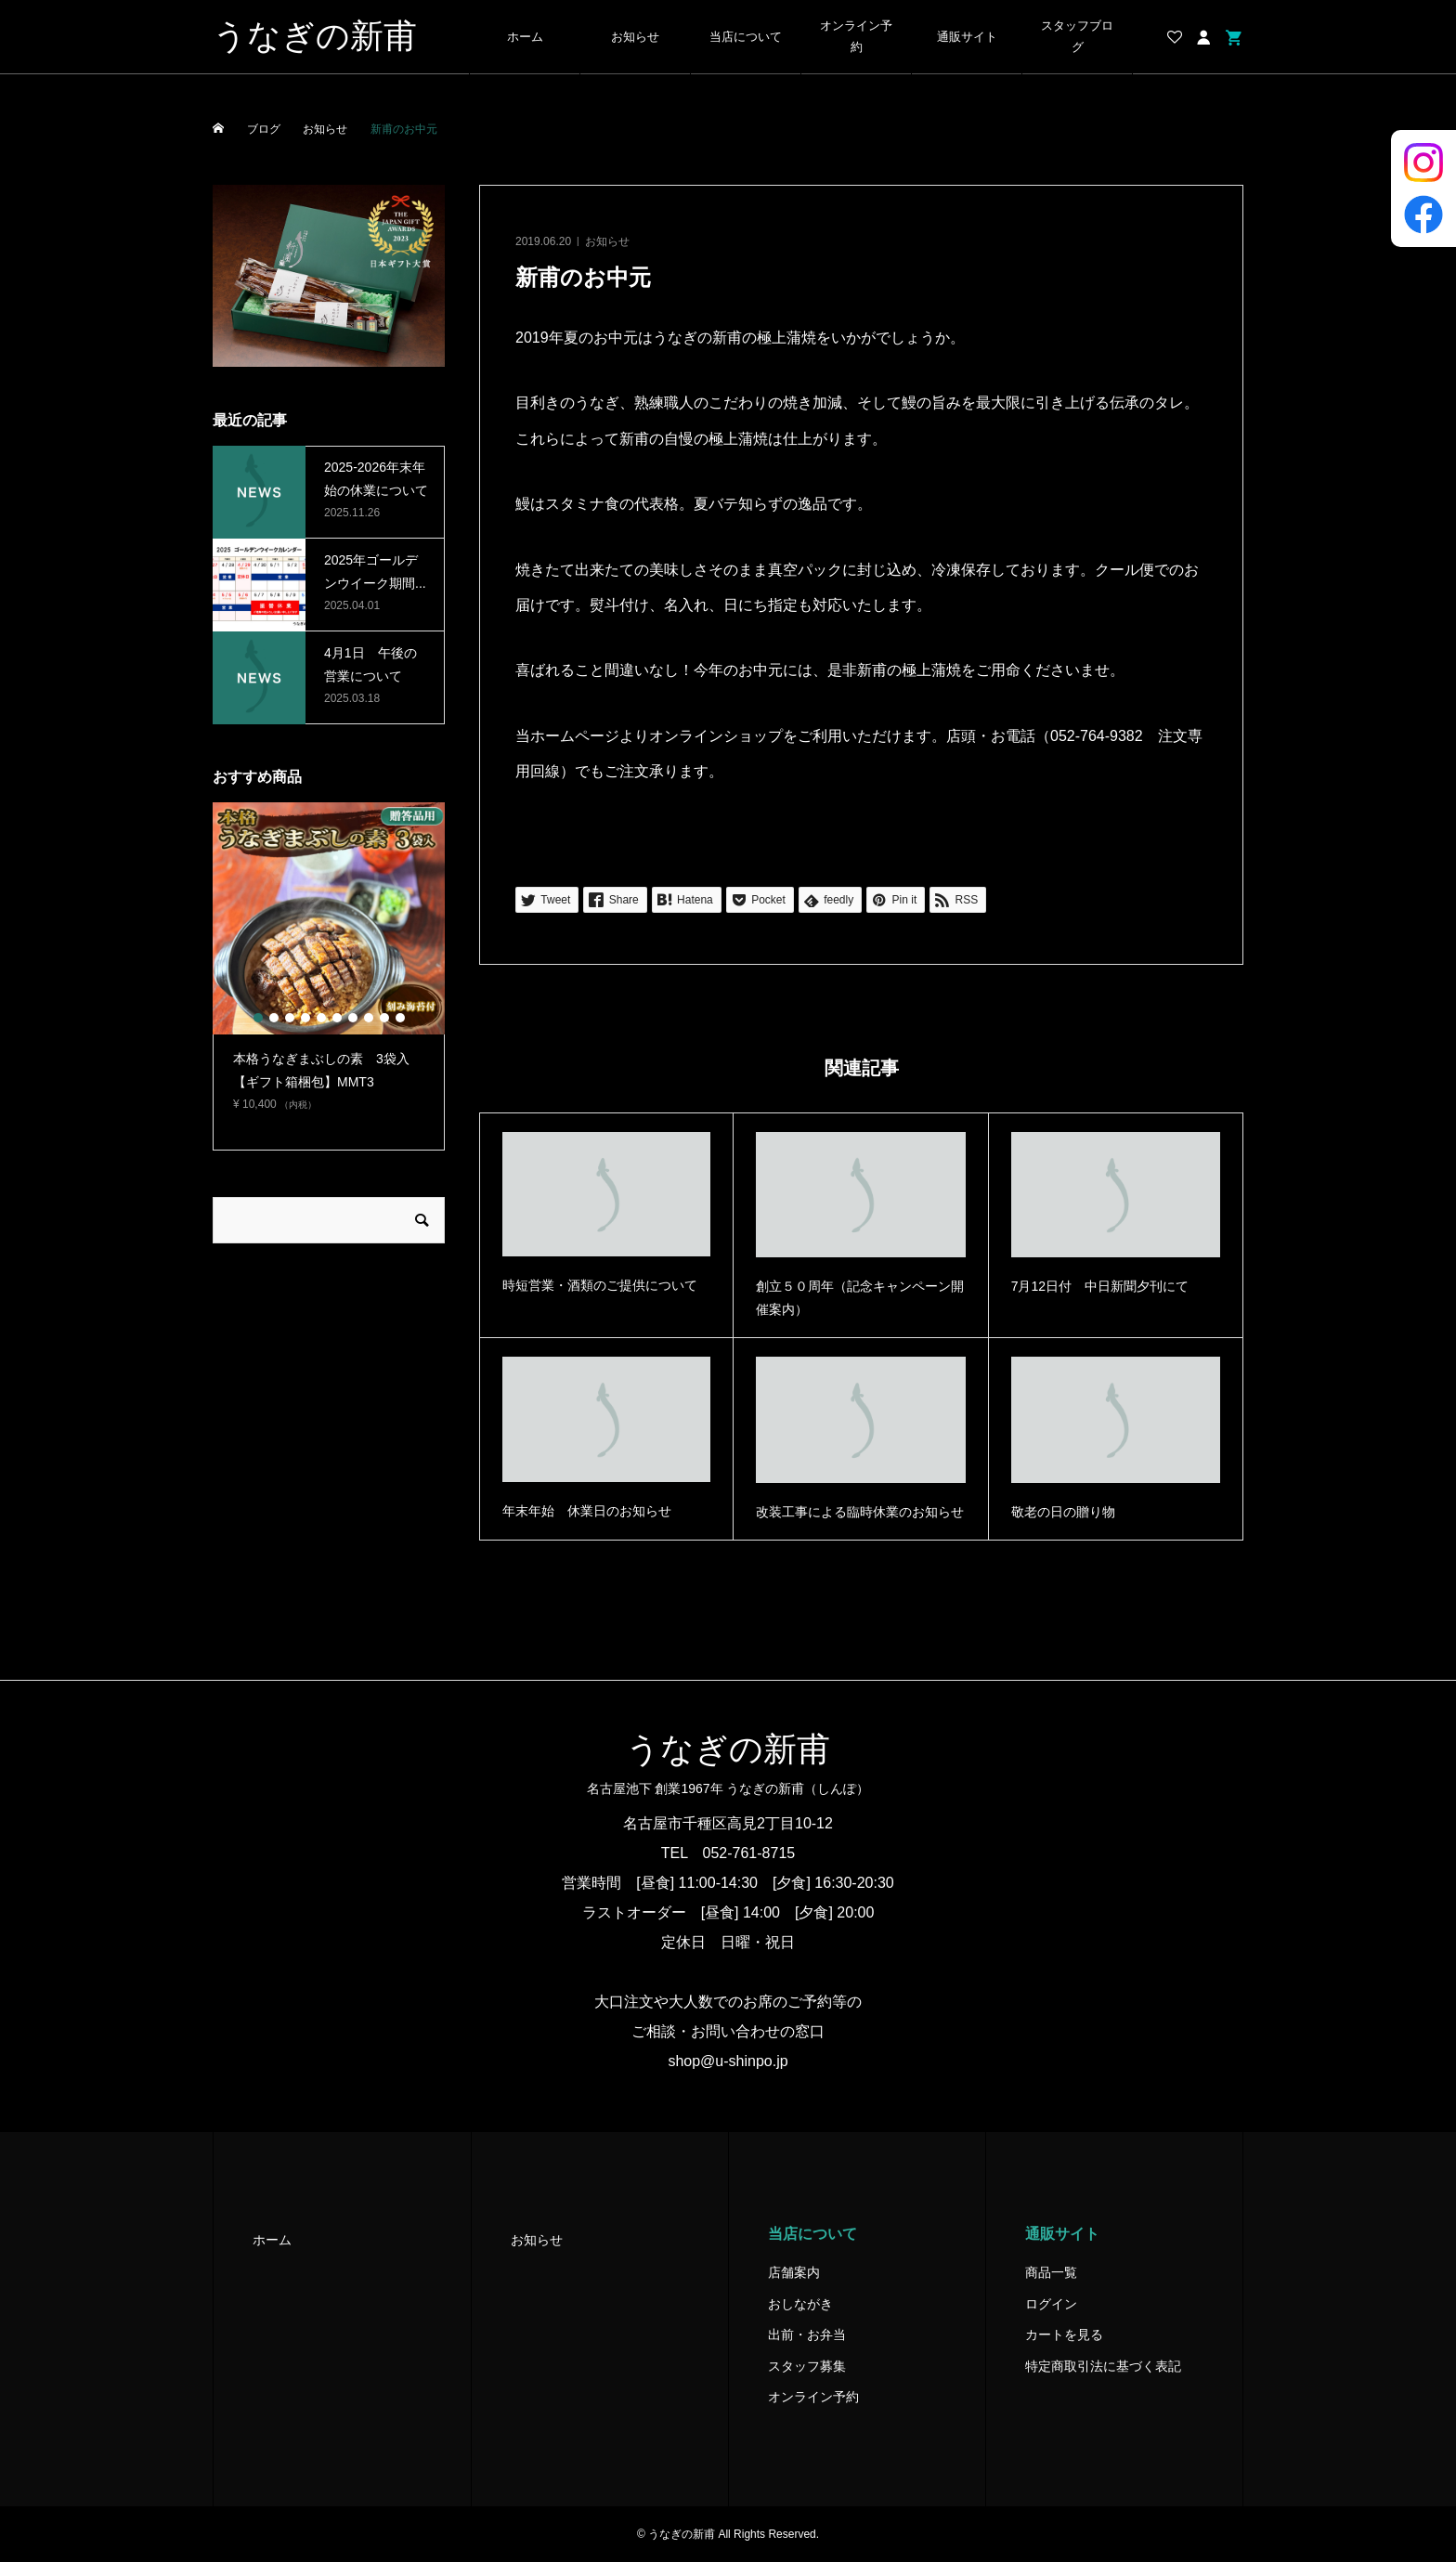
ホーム (525, 37)
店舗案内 (794, 2272)
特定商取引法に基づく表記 (1103, 2366)
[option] (329, 964)
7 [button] (353, 1017)
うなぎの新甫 (315, 36)
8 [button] (368, 1017)
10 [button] (400, 1017)
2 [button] (274, 1017)
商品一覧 (1051, 2272)
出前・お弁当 (807, 2334)
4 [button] (305, 1017)
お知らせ (635, 37)
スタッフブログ (1077, 37)
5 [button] (321, 1017)
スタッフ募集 (807, 2366)
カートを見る (1064, 2334)
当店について (745, 37)
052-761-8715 (749, 1853)
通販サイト (967, 37)
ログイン (1051, 2303)
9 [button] (384, 1017)
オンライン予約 (856, 37)
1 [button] (258, 1017)
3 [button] (289, 1017)
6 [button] (337, 1017)
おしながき (800, 2303)
